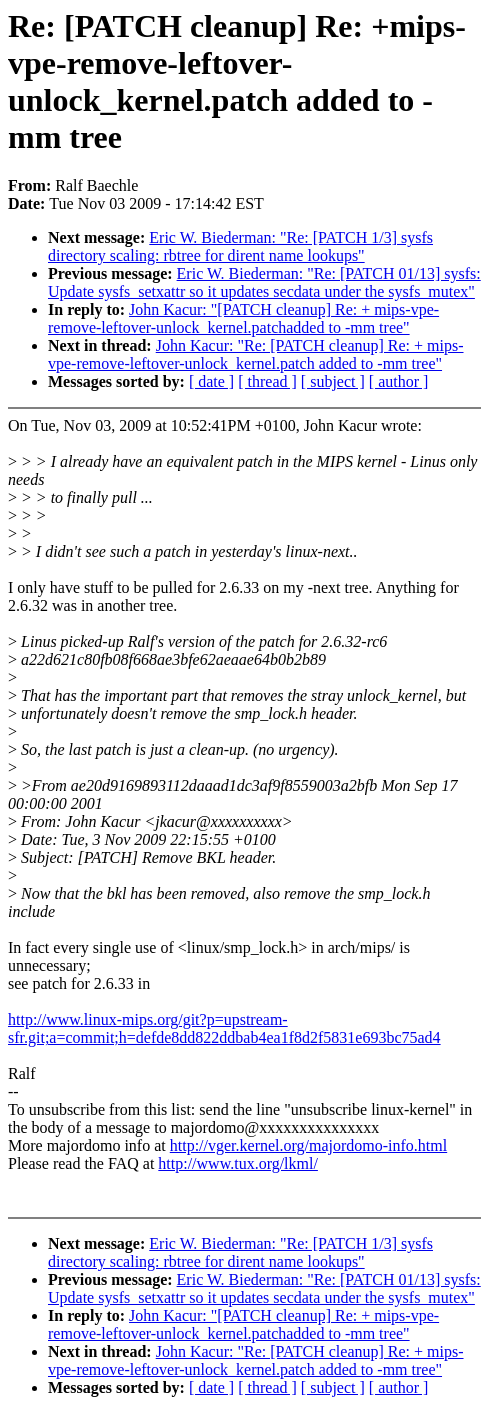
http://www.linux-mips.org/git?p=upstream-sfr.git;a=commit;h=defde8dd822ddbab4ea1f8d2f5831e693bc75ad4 (224, 1028)
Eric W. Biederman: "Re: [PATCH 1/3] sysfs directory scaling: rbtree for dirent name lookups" (240, 246)
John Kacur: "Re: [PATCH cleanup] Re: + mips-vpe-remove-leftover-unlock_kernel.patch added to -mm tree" (256, 354)
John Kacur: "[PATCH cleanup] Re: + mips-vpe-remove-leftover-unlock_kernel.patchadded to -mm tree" (243, 318)
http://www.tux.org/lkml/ (238, 1163)
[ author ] (399, 381)
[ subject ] (333, 381)
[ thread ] (267, 381)
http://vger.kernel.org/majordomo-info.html (308, 1145)
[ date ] (211, 381)
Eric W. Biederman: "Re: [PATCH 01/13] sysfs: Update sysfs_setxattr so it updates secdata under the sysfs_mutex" (264, 282)
